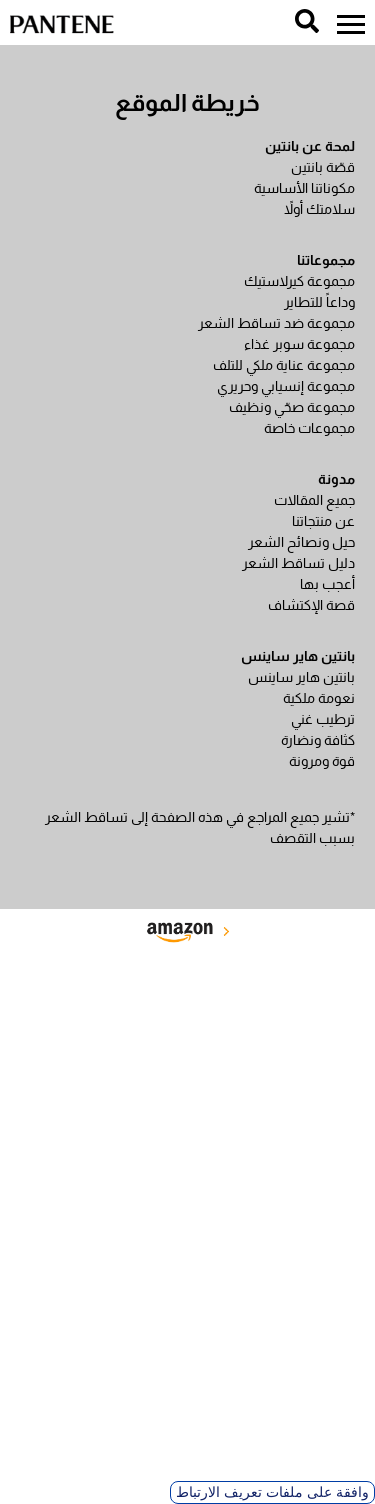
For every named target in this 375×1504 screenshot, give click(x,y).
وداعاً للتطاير (319, 302)
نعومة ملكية (319, 698)
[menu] (351, 24)
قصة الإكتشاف (311, 605)
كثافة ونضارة (318, 740)
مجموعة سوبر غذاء (299, 344)
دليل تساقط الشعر (298, 563)
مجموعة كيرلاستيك (299, 281)
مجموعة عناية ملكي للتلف (284, 365)
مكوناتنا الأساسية (304, 188)
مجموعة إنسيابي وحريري (286, 386)
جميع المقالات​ (314, 500)
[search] (307, 21)
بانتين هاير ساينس (301, 677)
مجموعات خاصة (309, 428)
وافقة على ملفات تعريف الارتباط (272, 1492)
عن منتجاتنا (323, 521)
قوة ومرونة (322, 761)
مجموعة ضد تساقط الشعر (276, 323)
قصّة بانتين (323, 167)
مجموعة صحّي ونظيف (292, 407)
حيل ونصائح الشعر (301, 542)
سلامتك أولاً (319, 209)
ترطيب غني (323, 719)
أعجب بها (327, 584)
